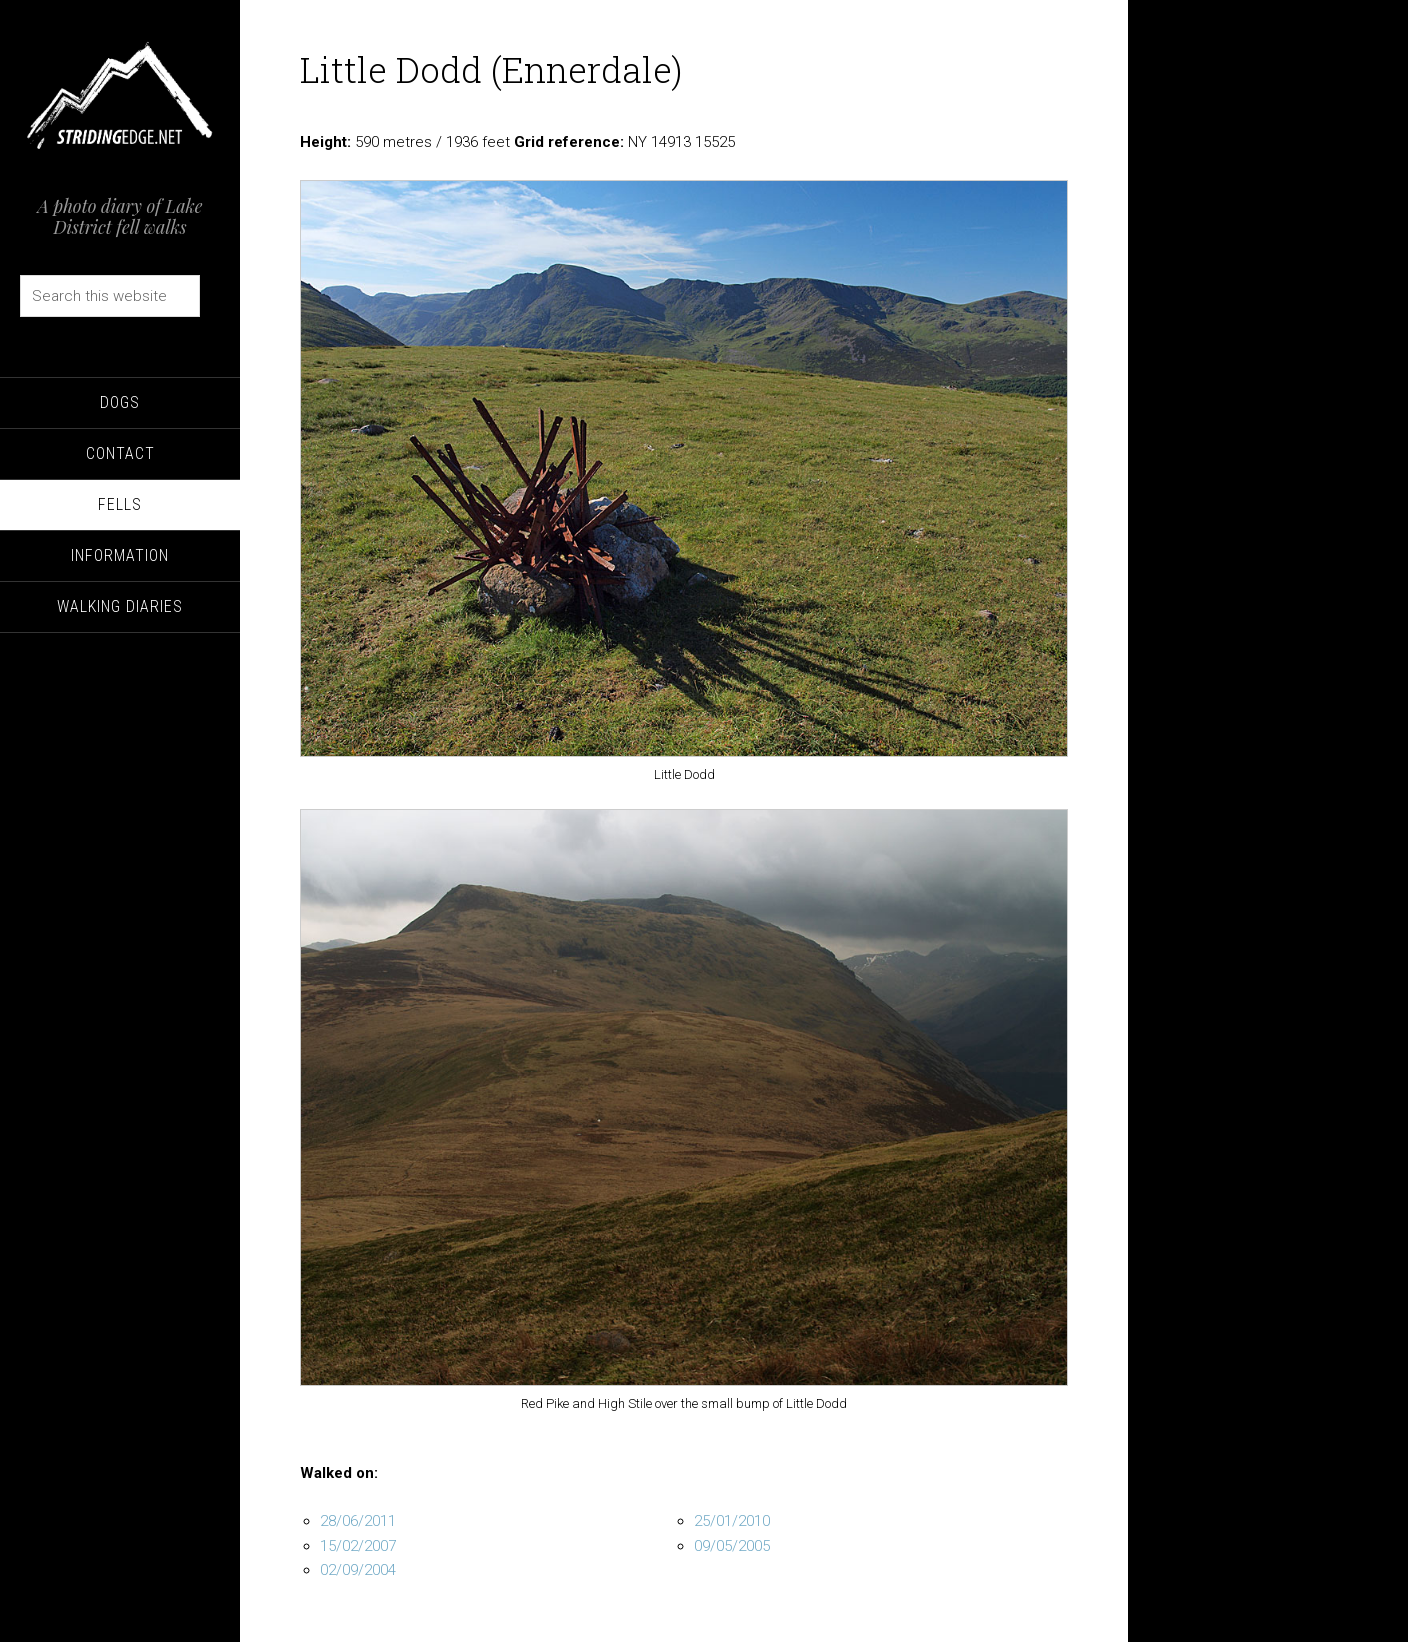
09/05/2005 (732, 1546)
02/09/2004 (358, 1570)
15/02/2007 (358, 1546)
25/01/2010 (732, 1521)
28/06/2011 (358, 1521)
